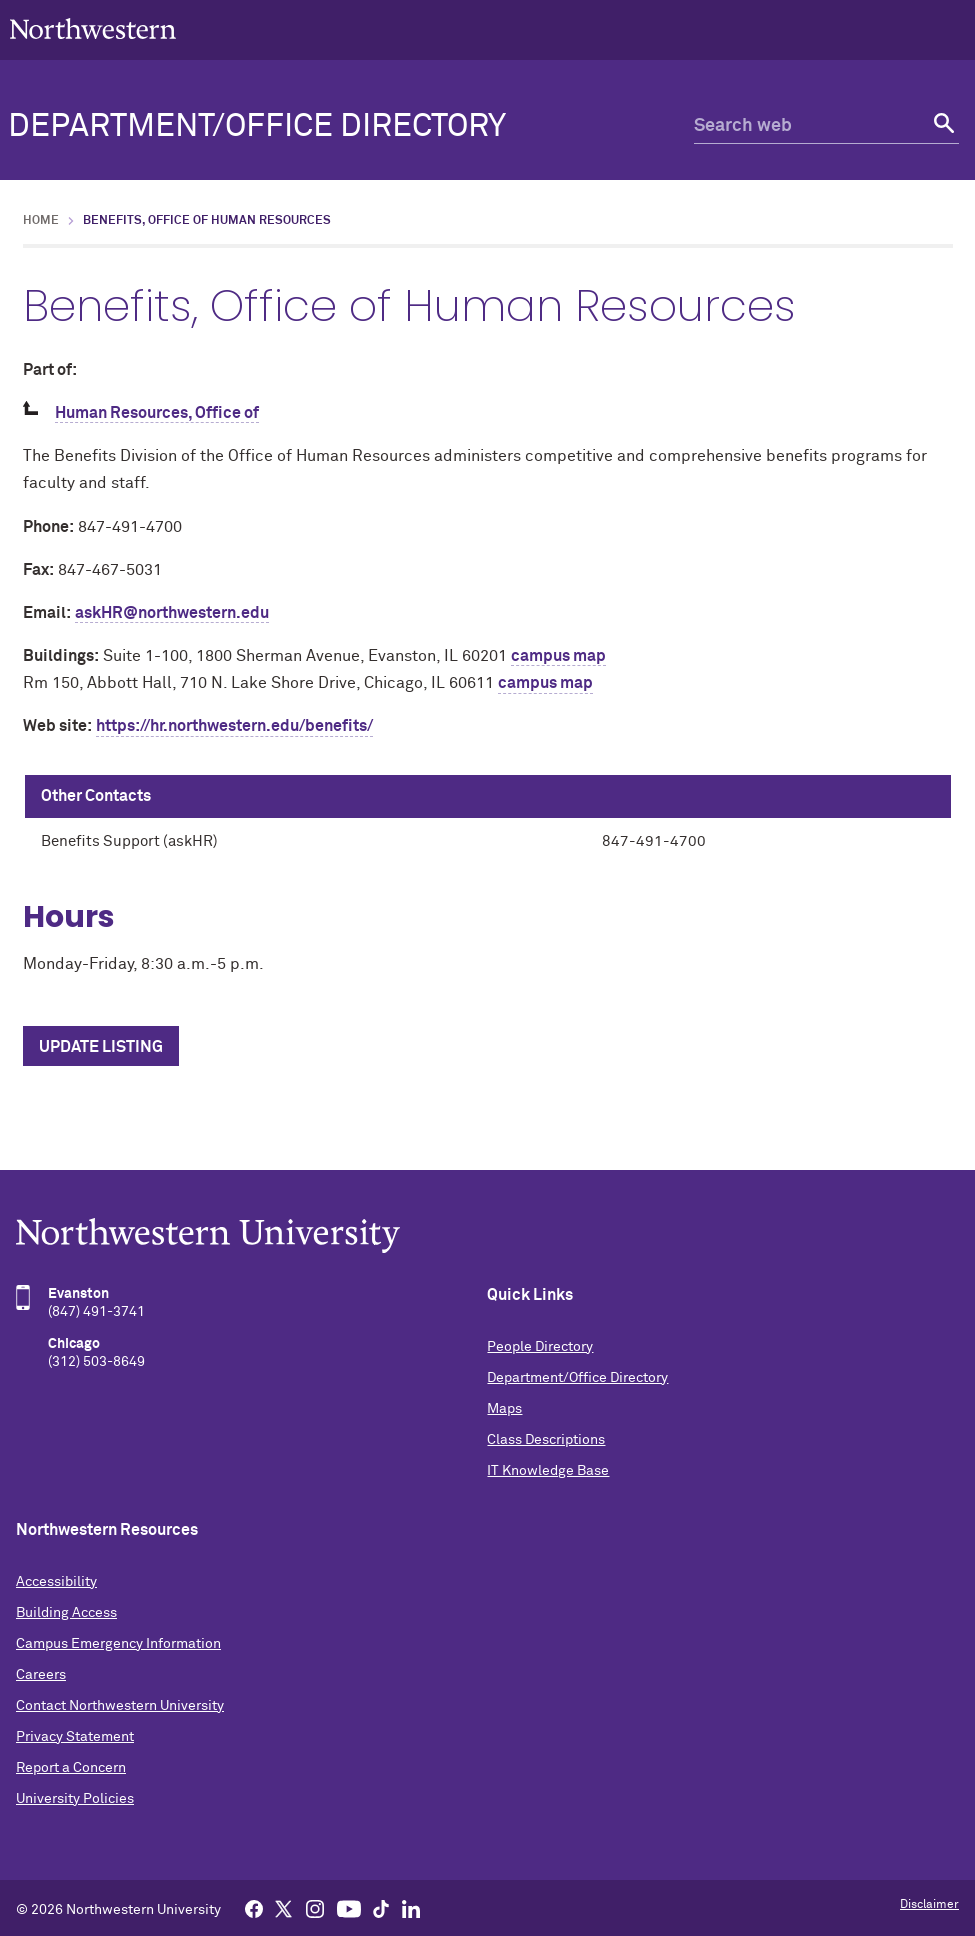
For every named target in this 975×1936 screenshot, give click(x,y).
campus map (558, 656)
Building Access (66, 1613)
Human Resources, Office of (157, 413)
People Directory (540, 1347)
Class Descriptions (546, 1440)
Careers (41, 1675)
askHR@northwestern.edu (172, 613)
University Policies (75, 1799)
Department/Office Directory (257, 127)
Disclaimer (929, 1905)
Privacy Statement (75, 1737)
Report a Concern (71, 1768)
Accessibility (56, 1582)
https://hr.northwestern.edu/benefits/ (234, 726)
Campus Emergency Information (118, 1644)
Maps (504, 1409)
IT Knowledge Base (548, 1471)
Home (41, 221)
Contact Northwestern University (120, 1706)
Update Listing (101, 1047)
